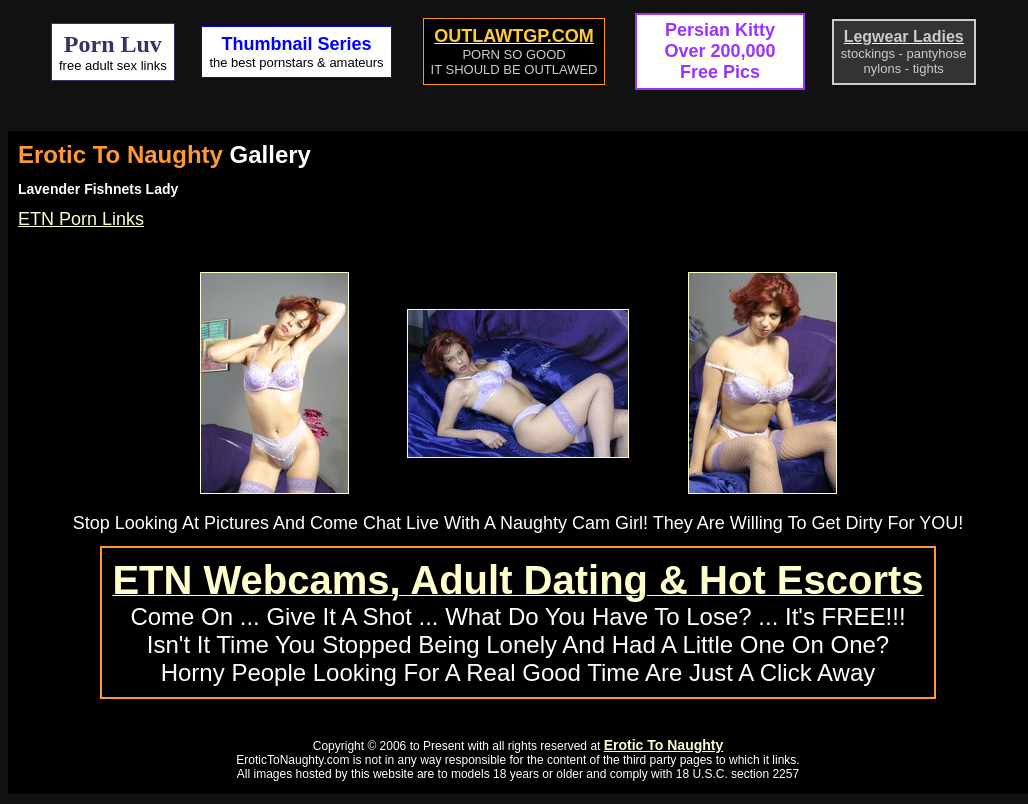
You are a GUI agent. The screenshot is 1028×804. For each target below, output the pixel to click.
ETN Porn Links (81, 219)
